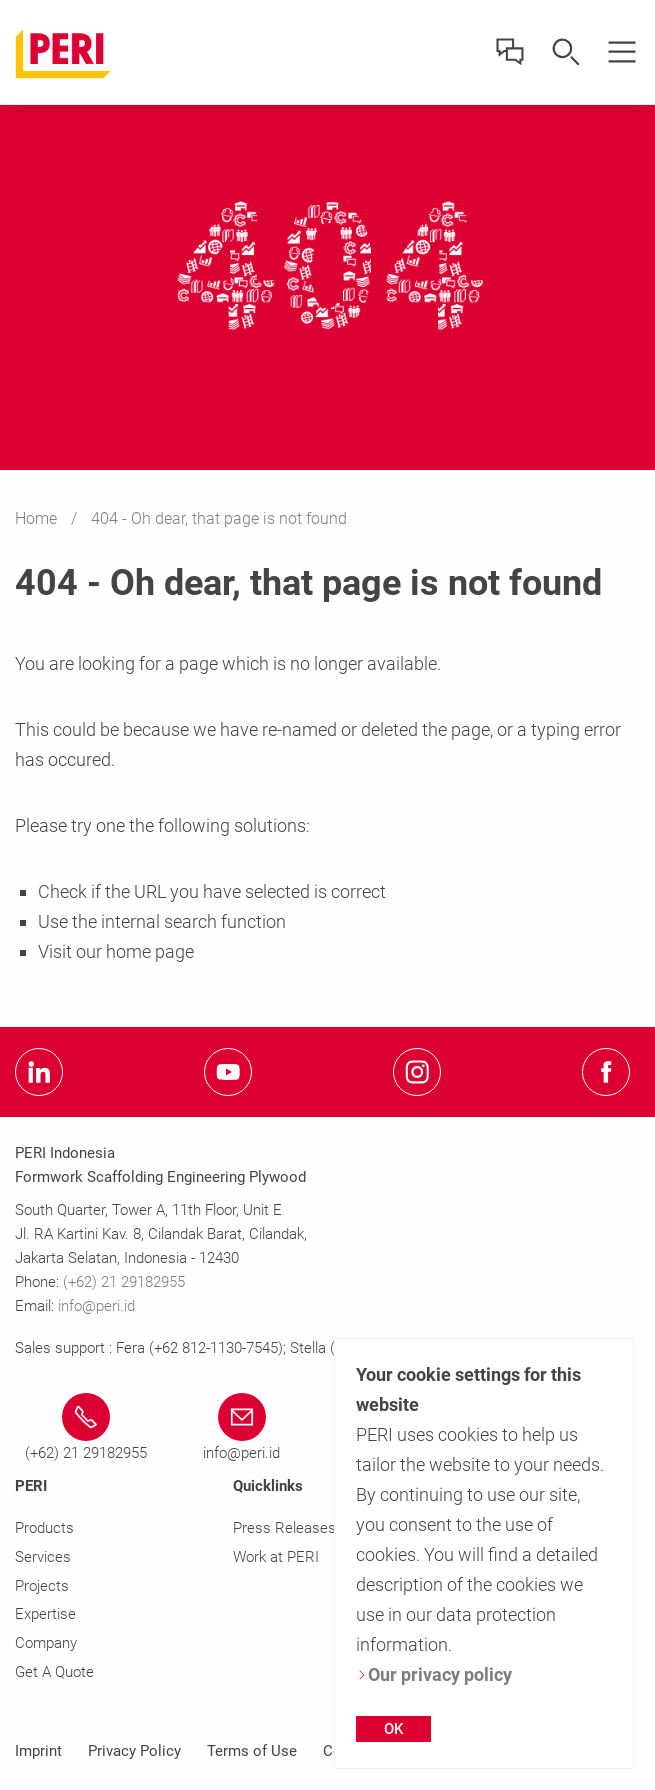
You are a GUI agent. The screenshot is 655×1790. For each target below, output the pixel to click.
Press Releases (284, 1528)
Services (43, 1557)
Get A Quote (54, 1672)
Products (44, 1528)
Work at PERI (276, 1557)
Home (38, 518)
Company (46, 1643)
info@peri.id (96, 1306)
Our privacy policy (434, 1674)
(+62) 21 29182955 (124, 1282)
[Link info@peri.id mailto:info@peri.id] (241, 1429)
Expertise (45, 1614)
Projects (42, 1586)
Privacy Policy (134, 1751)
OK (393, 1729)
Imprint (38, 1751)
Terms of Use (252, 1751)
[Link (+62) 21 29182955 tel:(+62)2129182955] (85, 1429)
